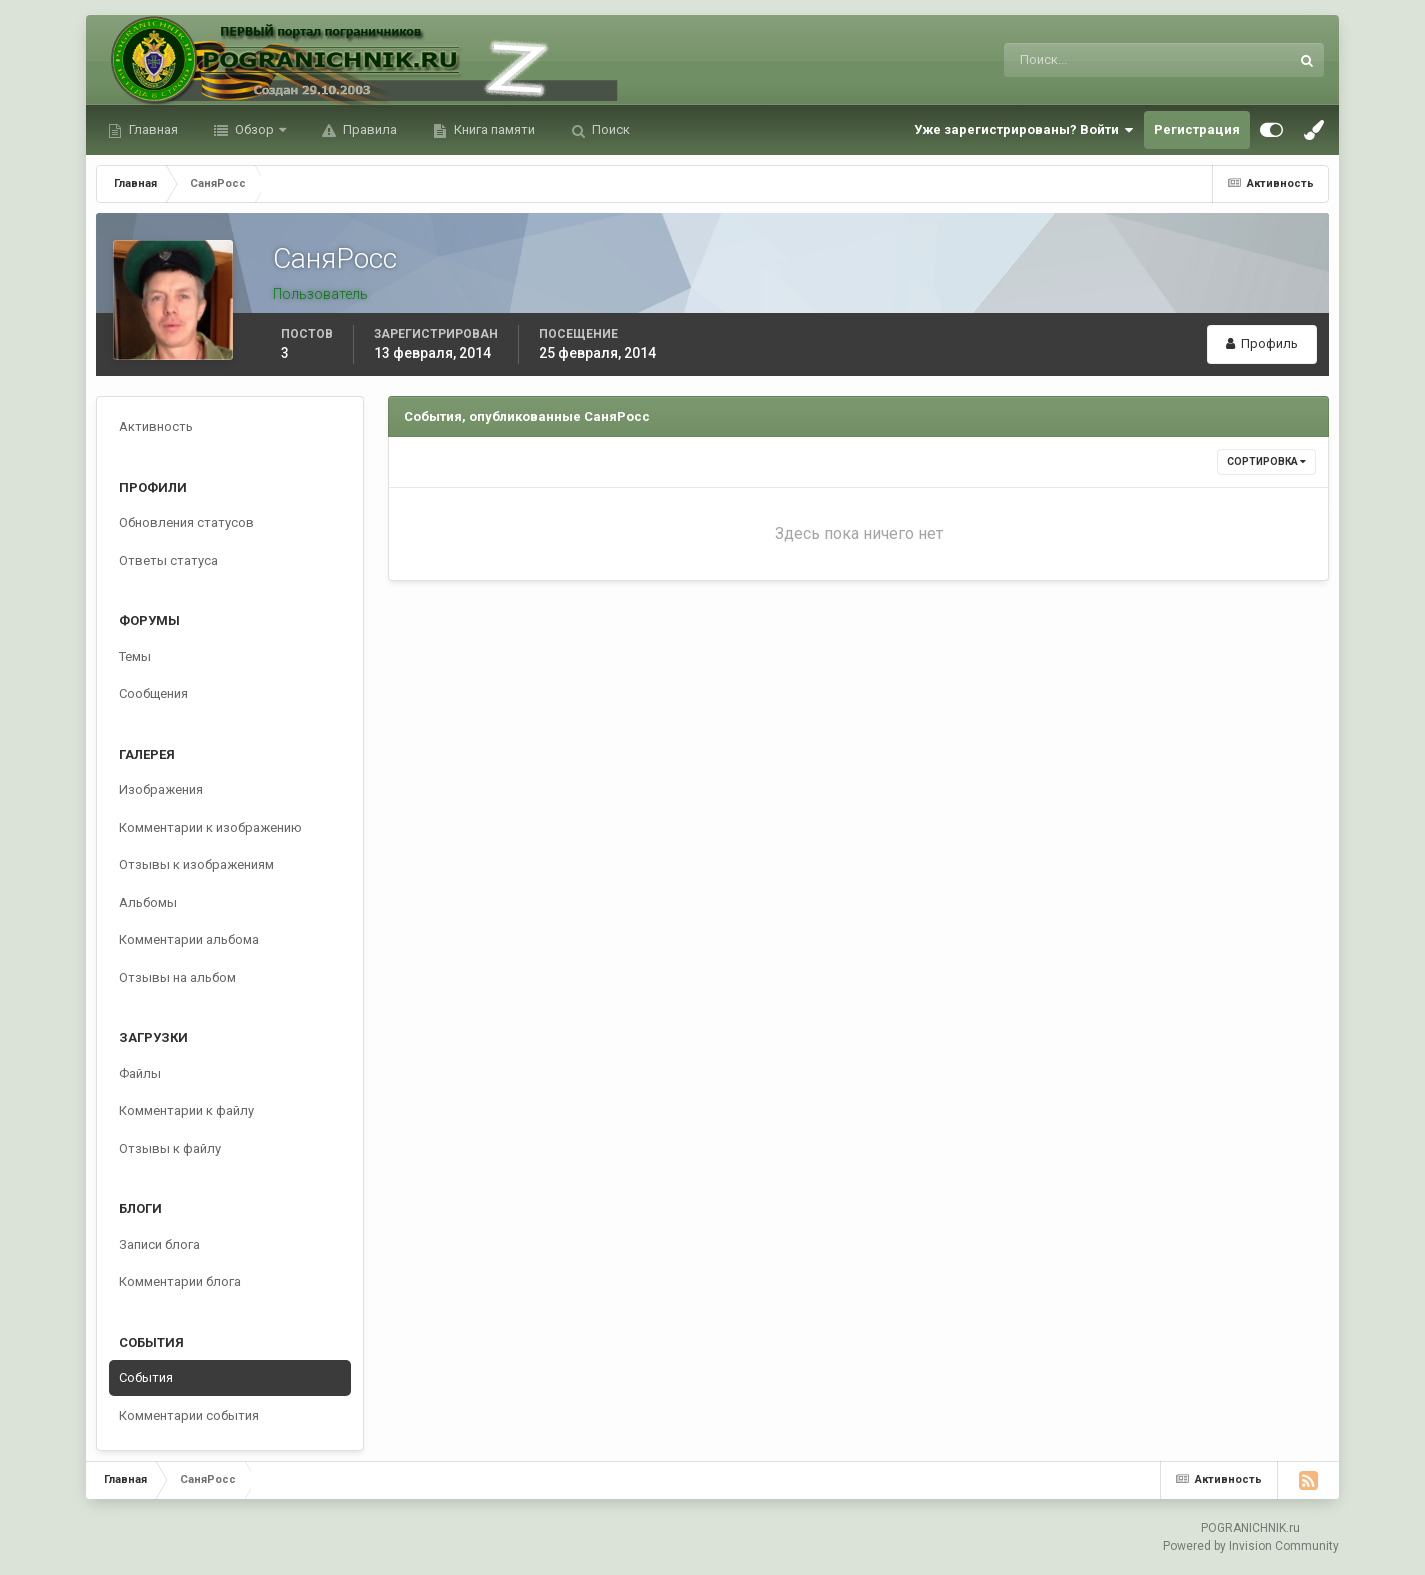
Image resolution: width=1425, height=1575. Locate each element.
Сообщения (153, 693)
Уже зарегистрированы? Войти (1024, 130)
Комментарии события (189, 1415)
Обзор (254, 129)
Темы (135, 656)
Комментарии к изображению (210, 827)
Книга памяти (493, 129)
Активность (156, 426)
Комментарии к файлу (186, 1110)
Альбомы (148, 902)
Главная (152, 129)
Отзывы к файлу (170, 1148)
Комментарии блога (180, 1281)
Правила (368, 129)
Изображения (161, 789)
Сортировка (1266, 461)
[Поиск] (1064, 60)
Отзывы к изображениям (196, 864)
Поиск (609, 129)
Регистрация (1197, 129)
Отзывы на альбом (177, 977)
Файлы (140, 1073)
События (146, 1377)
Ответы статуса (168, 560)
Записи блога (159, 1244)
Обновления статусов (186, 522)
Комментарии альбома (189, 939)
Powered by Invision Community (1251, 1546)
